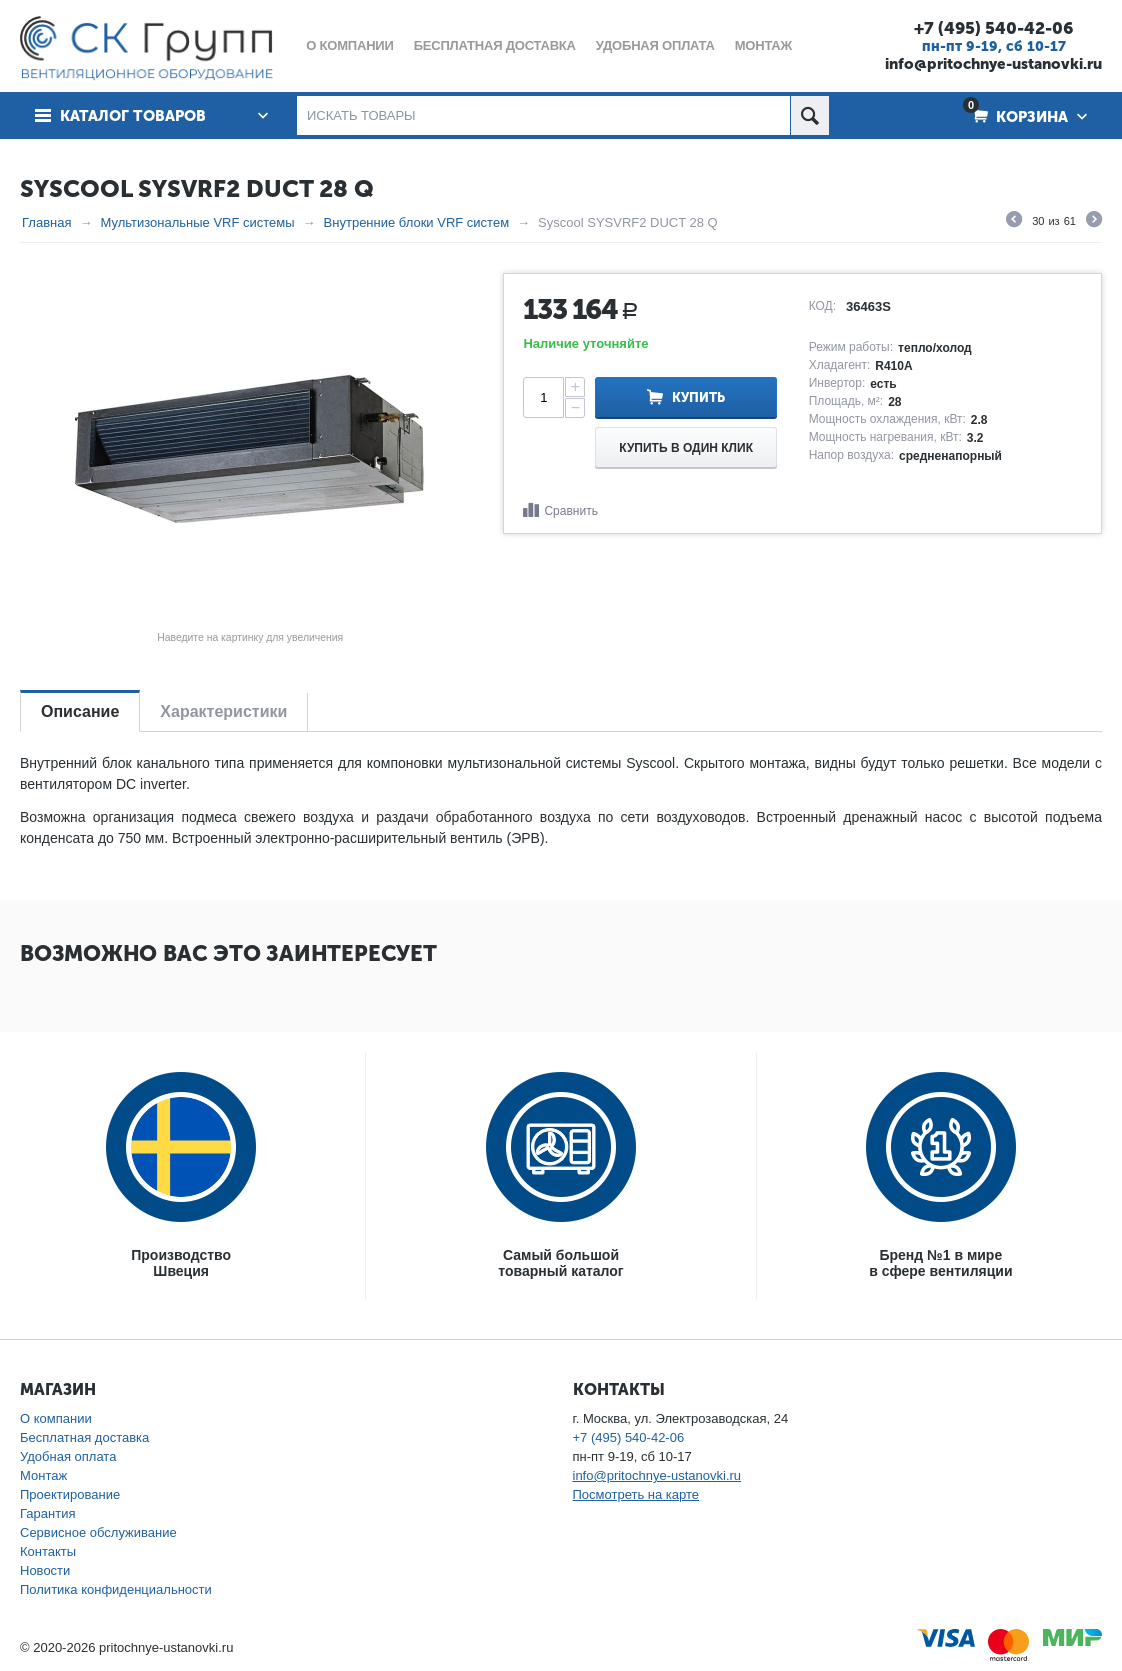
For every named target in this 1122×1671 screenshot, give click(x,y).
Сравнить (570, 511)
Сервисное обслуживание (98, 1532)
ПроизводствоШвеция (181, 1263)
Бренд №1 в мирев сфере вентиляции (940, 1263)
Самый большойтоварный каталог (560, 1263)
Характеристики (223, 711)
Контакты (48, 1551)
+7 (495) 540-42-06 (993, 28)
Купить (698, 397)
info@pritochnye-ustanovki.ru (993, 64)
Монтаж (43, 1475)
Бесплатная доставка (84, 1437)
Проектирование (70, 1494)
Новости (45, 1570)
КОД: (822, 306)
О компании (56, 1418)
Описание (80, 711)
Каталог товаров (133, 116)
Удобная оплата (68, 1456)
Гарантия (47, 1513)
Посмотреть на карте (636, 1494)
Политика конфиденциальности (116, 1589)
